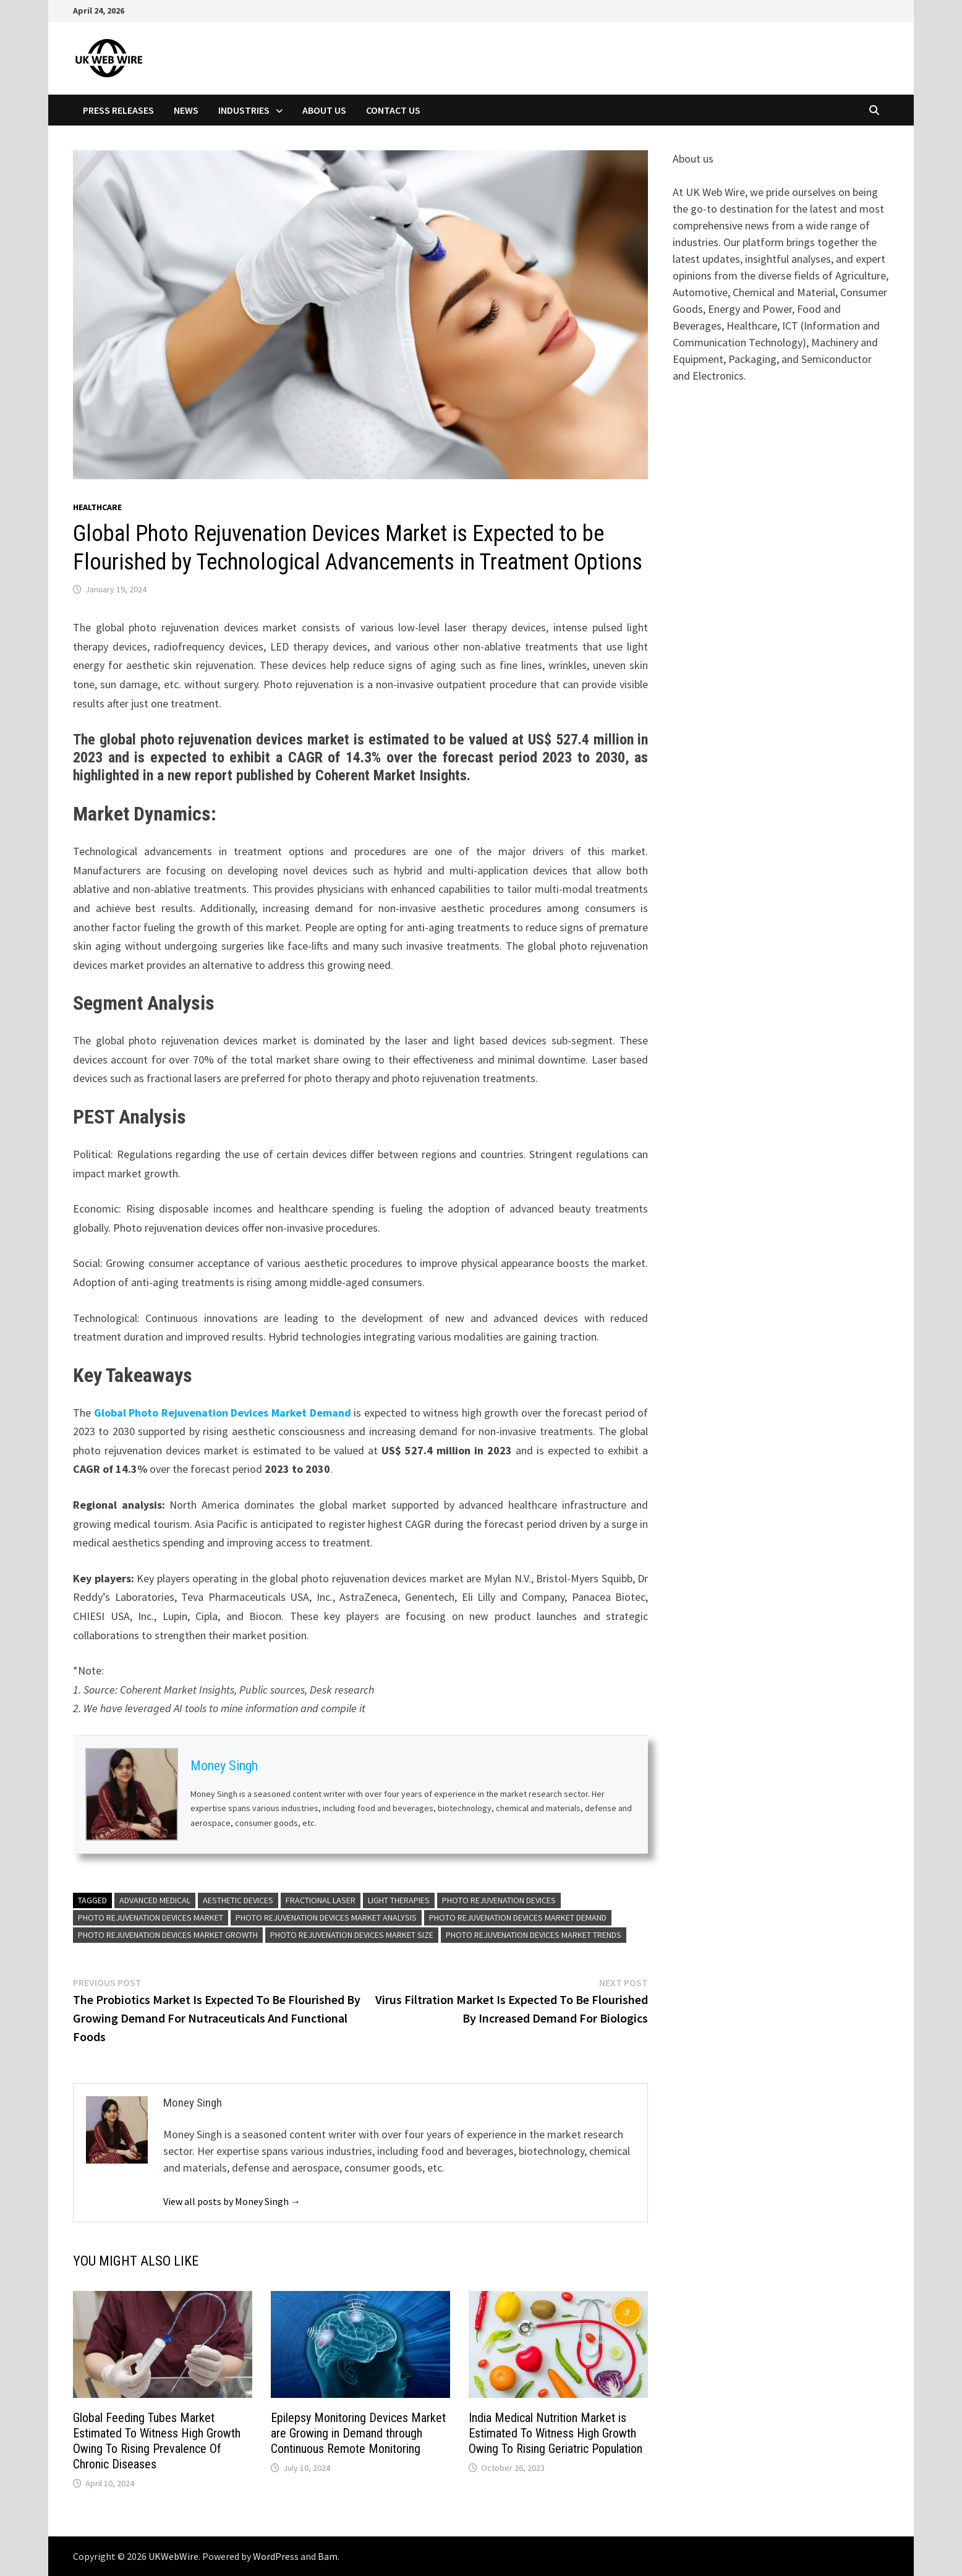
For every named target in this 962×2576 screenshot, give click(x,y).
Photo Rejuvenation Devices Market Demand (518, 1917)
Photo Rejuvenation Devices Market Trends (533, 1934)
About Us (324, 110)
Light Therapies (399, 1900)
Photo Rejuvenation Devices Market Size (351, 1934)
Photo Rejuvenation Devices (499, 1900)
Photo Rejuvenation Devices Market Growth (168, 1934)
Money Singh (224, 1765)
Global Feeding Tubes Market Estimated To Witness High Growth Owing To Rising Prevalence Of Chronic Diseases (156, 2441)
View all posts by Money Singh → (231, 2201)
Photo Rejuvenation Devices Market (150, 1917)
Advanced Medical (154, 1900)
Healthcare (97, 507)
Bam (328, 2556)
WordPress (276, 2556)
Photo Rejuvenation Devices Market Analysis (326, 1917)
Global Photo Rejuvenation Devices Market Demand (222, 1412)
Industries (244, 110)
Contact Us (393, 110)
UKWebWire (173, 2556)
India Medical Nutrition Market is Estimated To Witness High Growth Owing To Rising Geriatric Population (555, 2433)
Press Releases (118, 110)
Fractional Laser (320, 1900)
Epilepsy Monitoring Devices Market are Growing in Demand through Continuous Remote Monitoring (358, 2433)
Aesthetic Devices (238, 1900)
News (186, 110)
